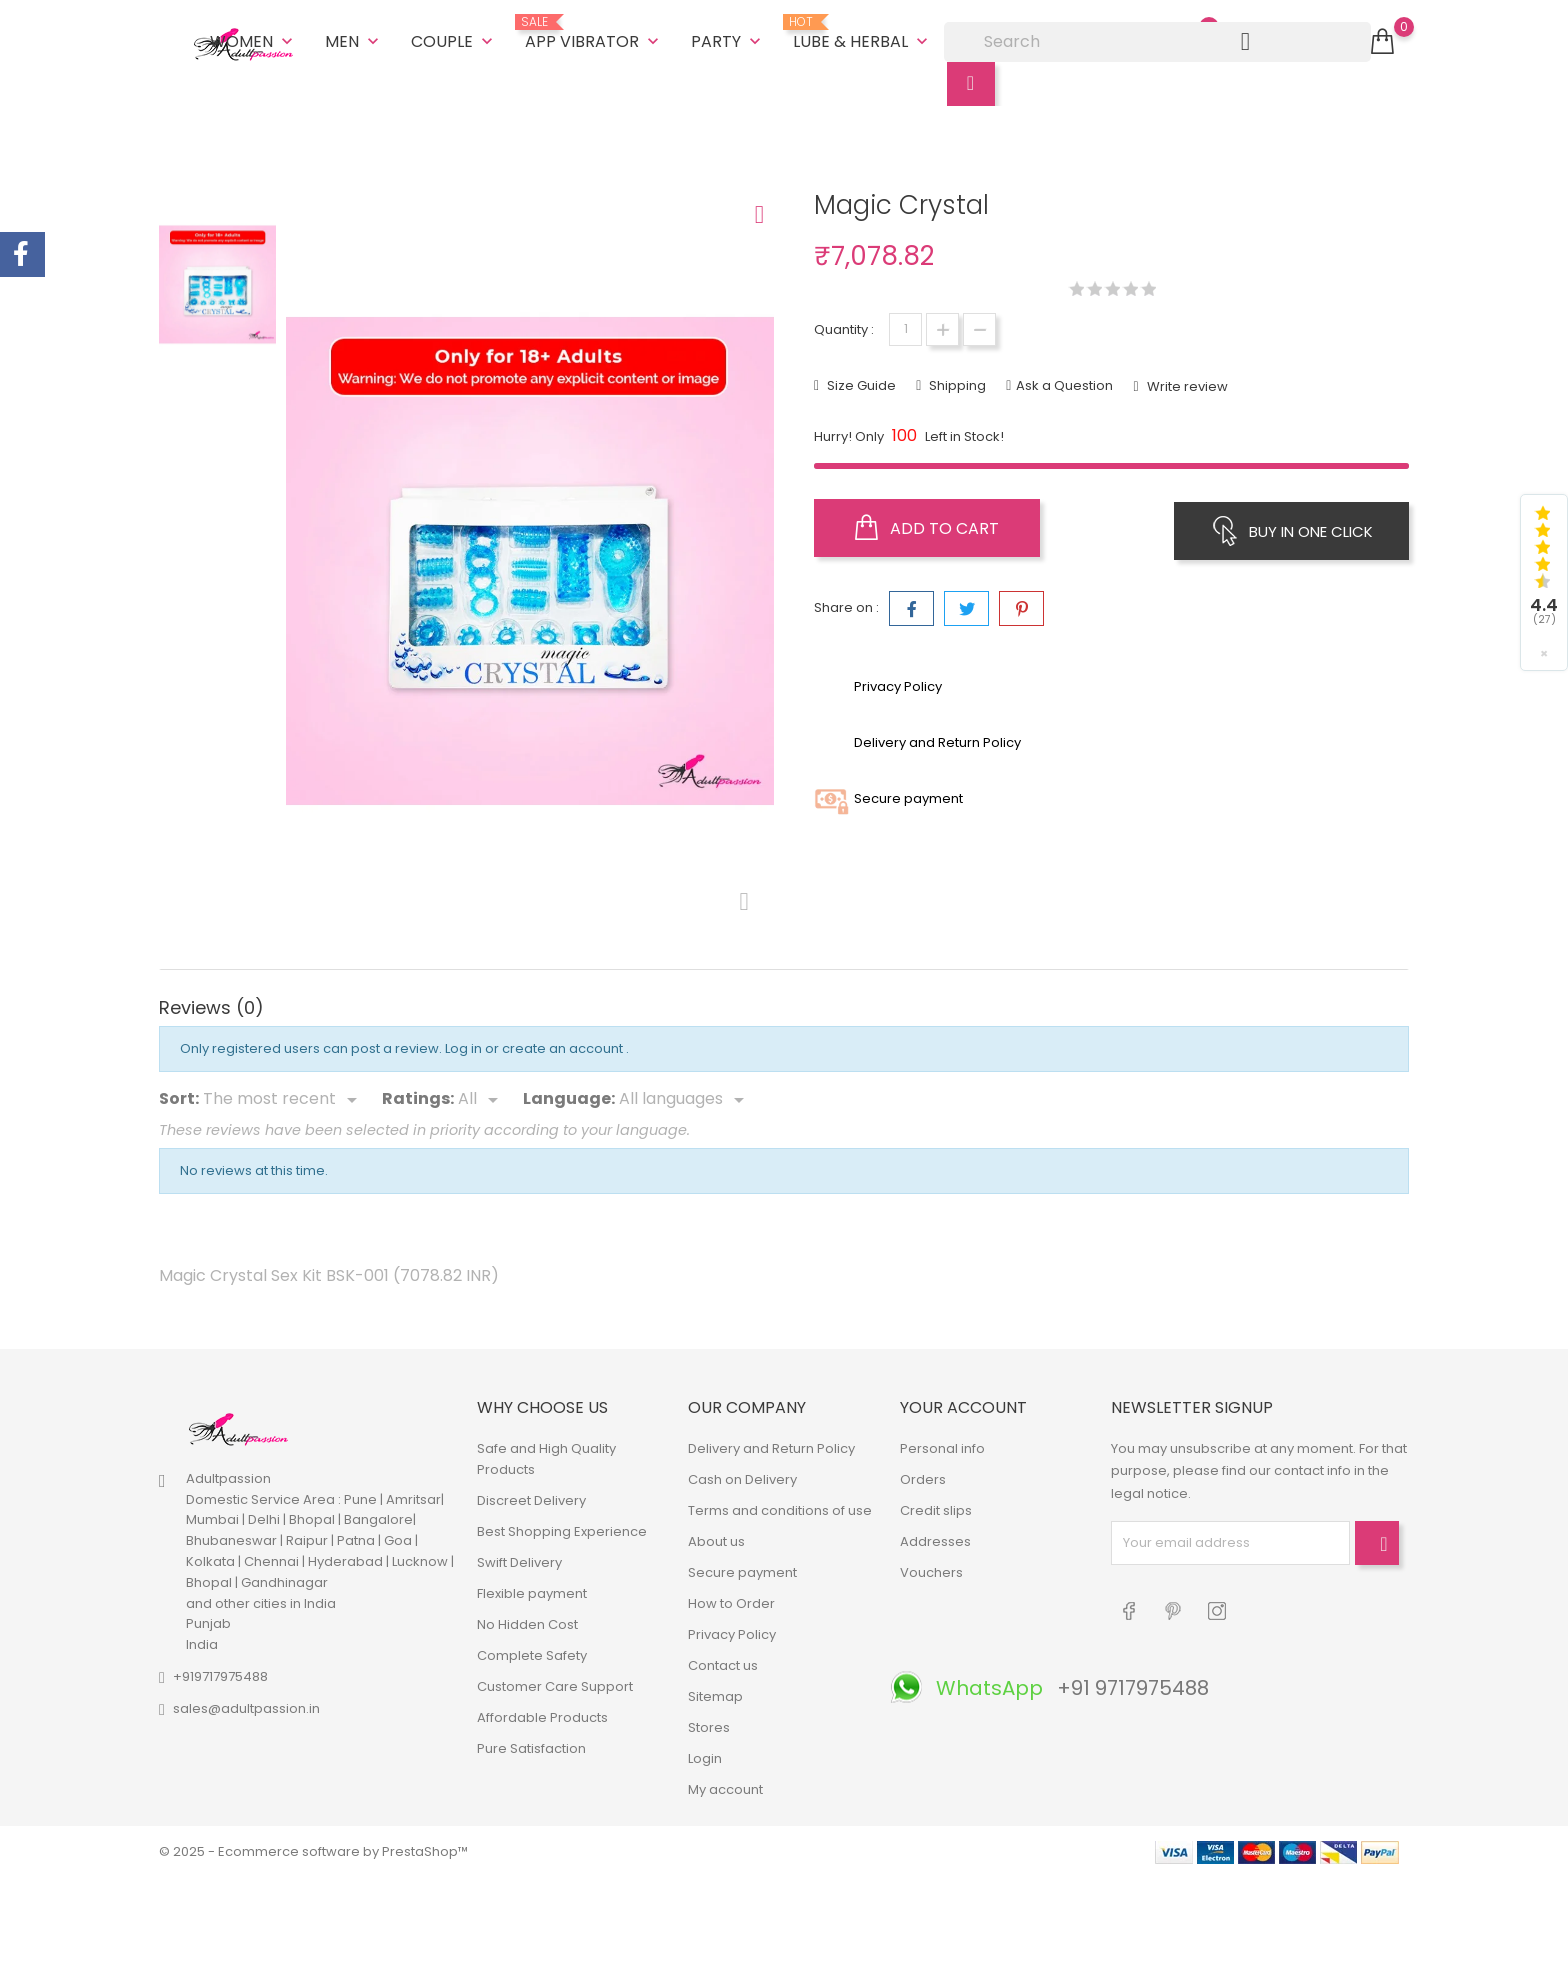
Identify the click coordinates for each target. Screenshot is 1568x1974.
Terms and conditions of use (780, 1507)
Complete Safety (532, 1652)
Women (253, 39)
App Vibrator (594, 32)
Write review (1186, 382)
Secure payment (742, 1569)
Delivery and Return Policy (771, 1445)
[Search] (1157, 40)
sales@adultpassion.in (246, 1705)
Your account (963, 1403)
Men (354, 39)
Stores (709, 1724)
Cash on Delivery (742, 1476)
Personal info (942, 1445)
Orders (923, 1476)
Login (705, 1755)
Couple (454, 39)
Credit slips (936, 1507)
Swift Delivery (519, 1559)
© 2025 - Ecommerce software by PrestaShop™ (313, 1848)
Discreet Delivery (531, 1497)
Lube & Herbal (862, 32)
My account (725, 1786)
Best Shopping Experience (562, 1528)
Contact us (723, 1662)
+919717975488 (220, 1673)
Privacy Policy (732, 1631)
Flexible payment (532, 1590)
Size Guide (860, 381)
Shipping (956, 381)
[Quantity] (905, 325)
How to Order (731, 1600)
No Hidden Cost (527, 1621)
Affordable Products (542, 1714)
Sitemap (715, 1693)
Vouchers (931, 1569)
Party (728, 39)
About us (716, 1538)
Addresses (935, 1538)
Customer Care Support (555, 1683)
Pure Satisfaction (531, 1745)
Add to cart (927, 524)
